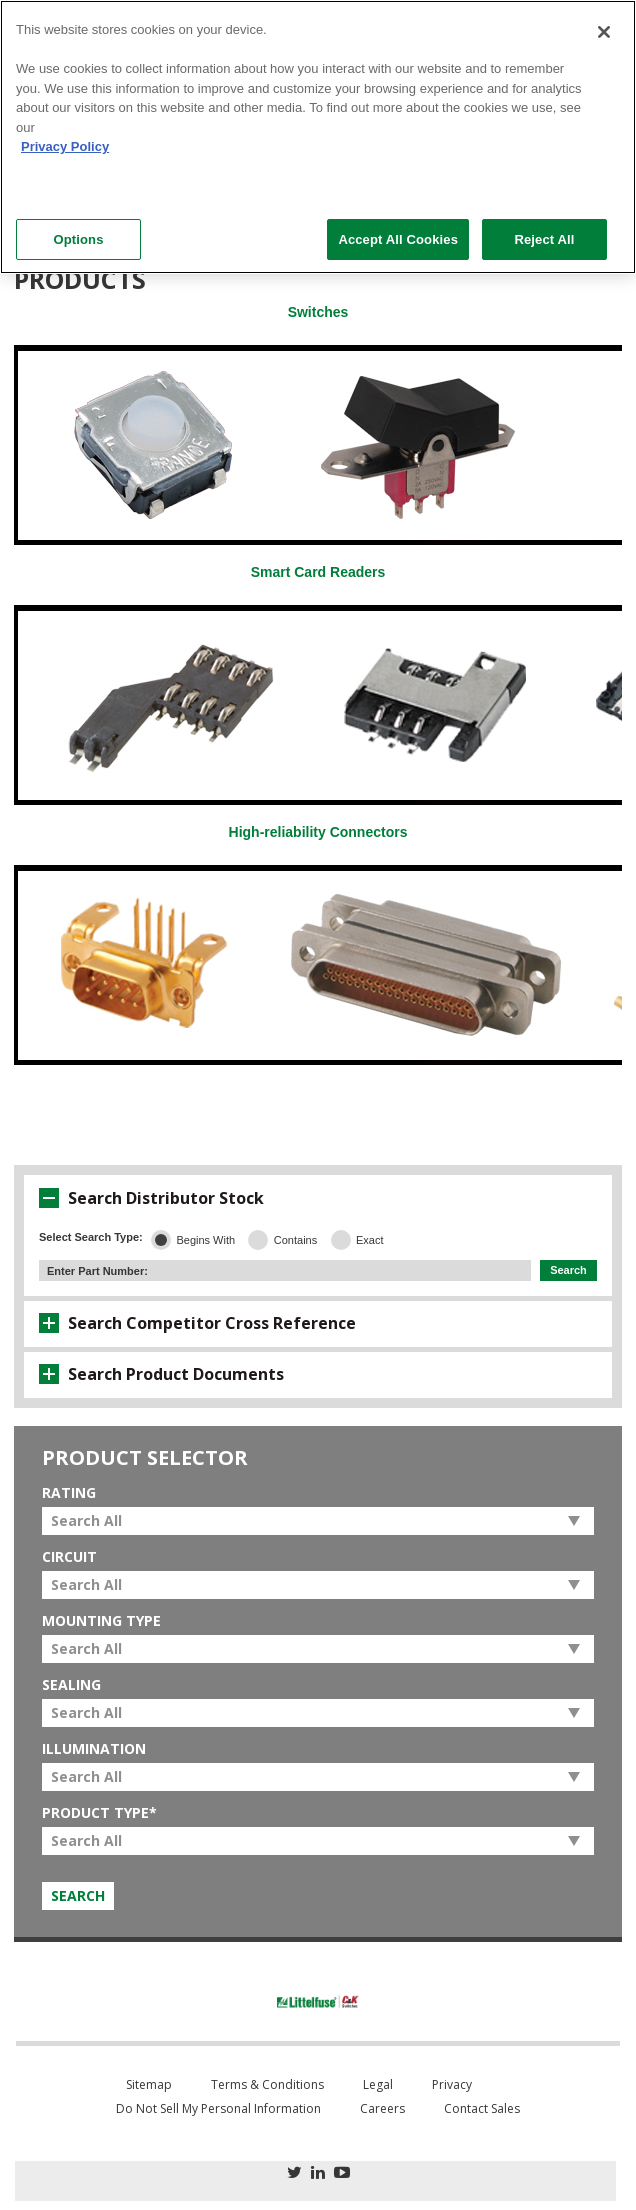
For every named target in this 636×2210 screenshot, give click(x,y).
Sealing (71, 1685)
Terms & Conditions (267, 2084)
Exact (370, 1240)
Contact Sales (482, 2108)
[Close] (604, 32)
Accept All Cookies (398, 239)
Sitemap (149, 2084)
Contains (295, 1240)
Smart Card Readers (318, 572)
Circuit (69, 1557)
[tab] (318, 1198)
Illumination (94, 1749)
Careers (382, 2108)
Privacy (452, 2084)
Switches (318, 312)
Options (78, 239)
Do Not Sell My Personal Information (218, 2108)
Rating (69, 1493)
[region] (318, 137)
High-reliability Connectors (318, 832)
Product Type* (99, 1813)
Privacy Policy (65, 146)
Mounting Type (101, 1621)
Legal (378, 2084)
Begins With (205, 1240)
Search (568, 1270)
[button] (49, 1198)
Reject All (544, 239)
